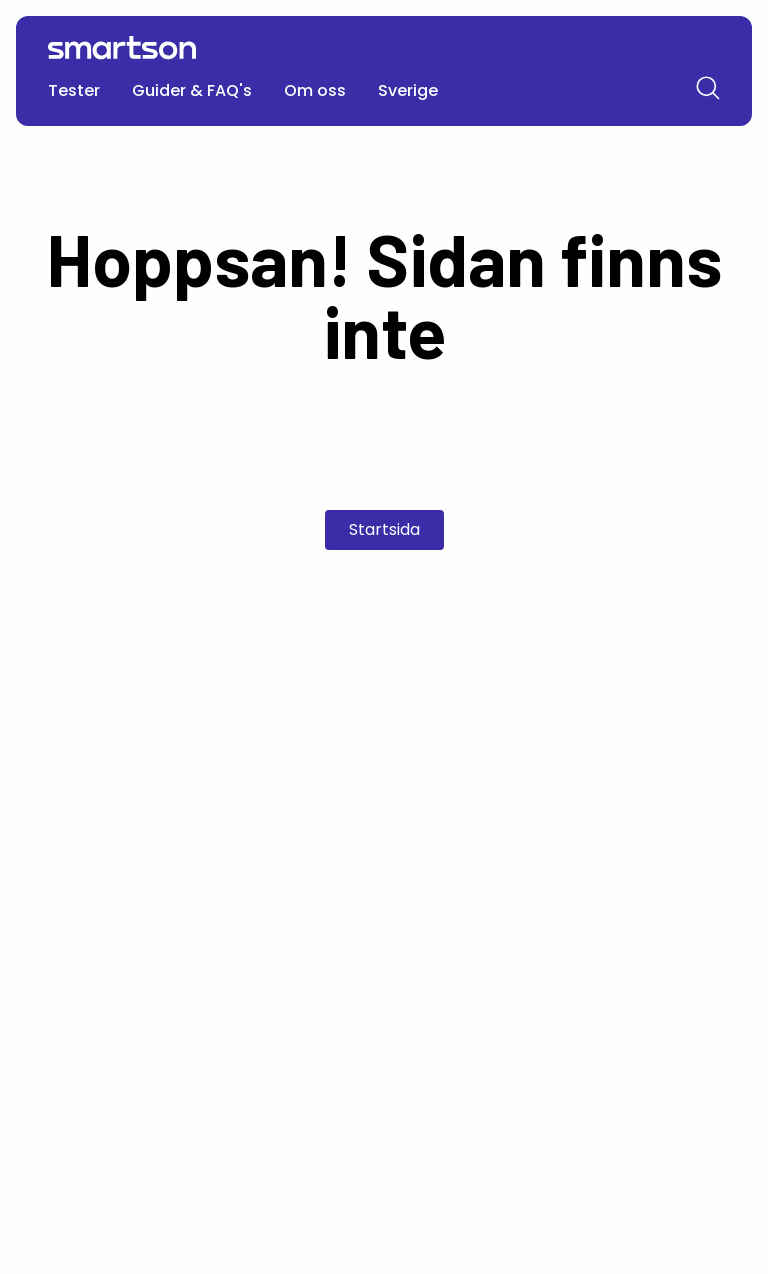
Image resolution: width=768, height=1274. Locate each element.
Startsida (384, 529)
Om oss (315, 90)
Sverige (408, 90)
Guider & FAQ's (192, 90)
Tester (74, 90)
